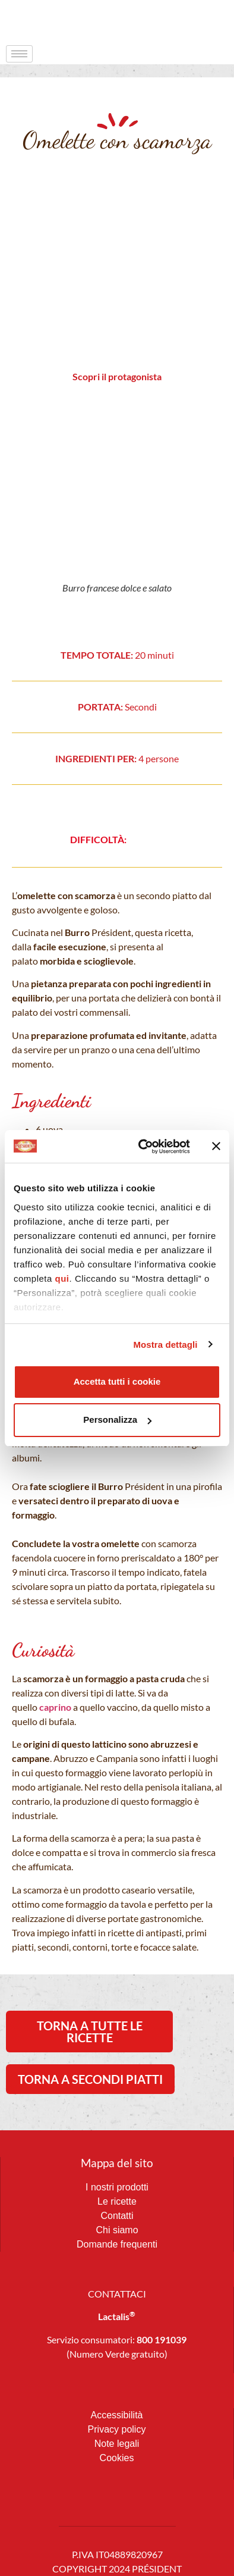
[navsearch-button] (201, 21)
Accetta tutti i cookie (117, 1381)
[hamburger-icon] (19, 53)
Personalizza (117, 1419)
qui (62, 1278)
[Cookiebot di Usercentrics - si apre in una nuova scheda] (142, 1146)
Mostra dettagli (165, 1344)
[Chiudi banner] (216, 1146)
